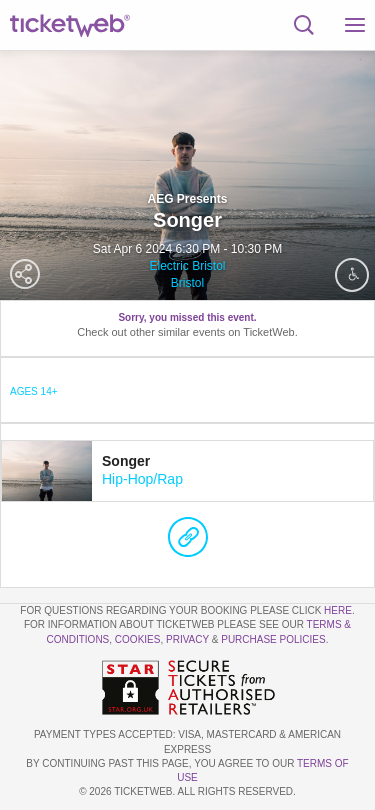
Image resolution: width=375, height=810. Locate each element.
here (338, 610)
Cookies (138, 639)
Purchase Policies (273, 639)
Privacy (187, 639)
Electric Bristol (187, 266)
